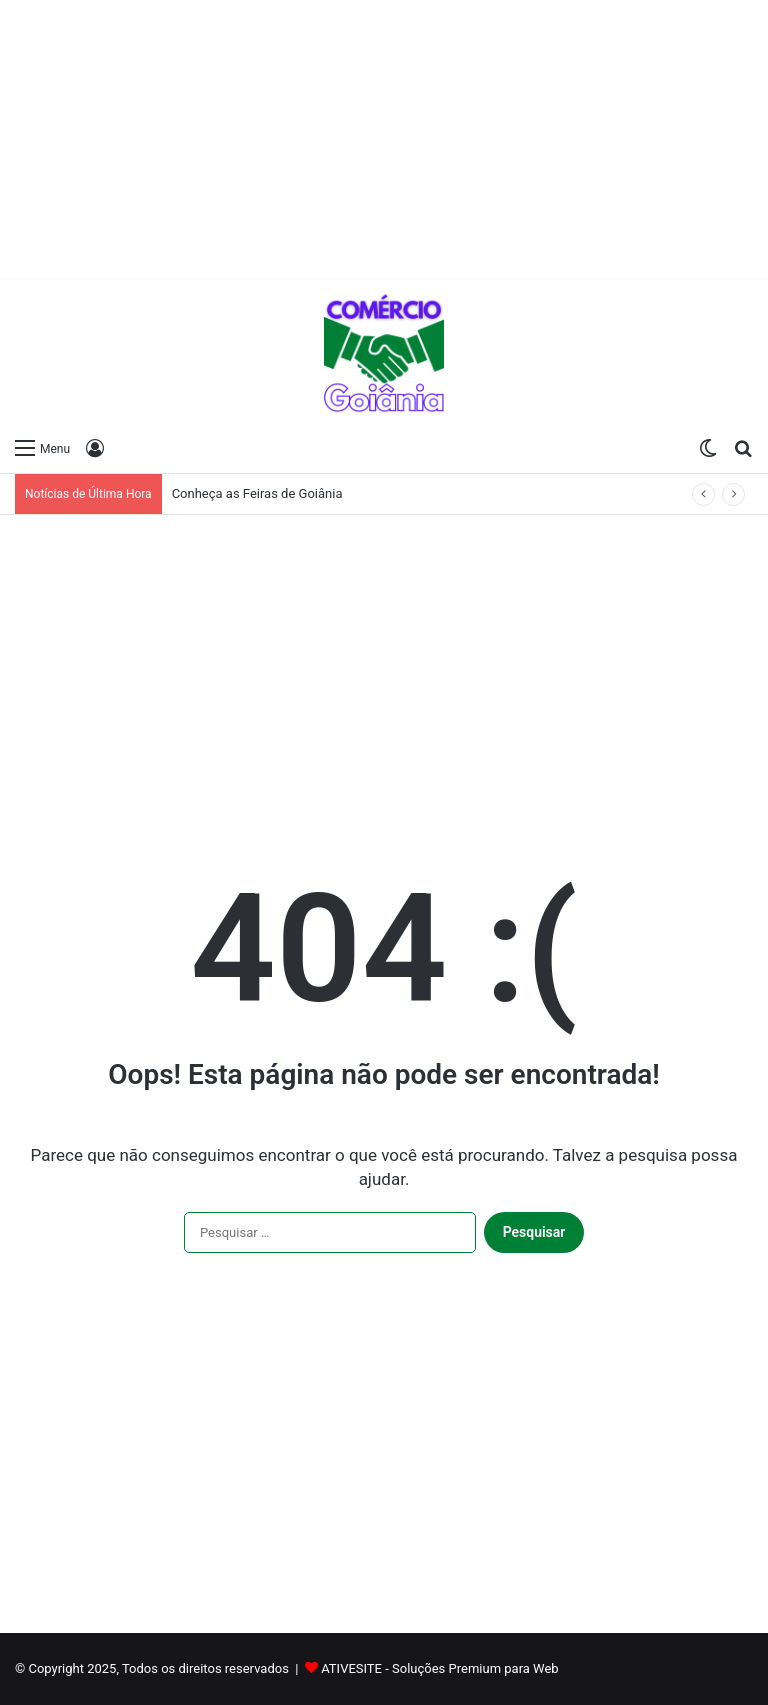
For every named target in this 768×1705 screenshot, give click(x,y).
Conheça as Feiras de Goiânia (257, 493)
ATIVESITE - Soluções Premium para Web (439, 1668)
